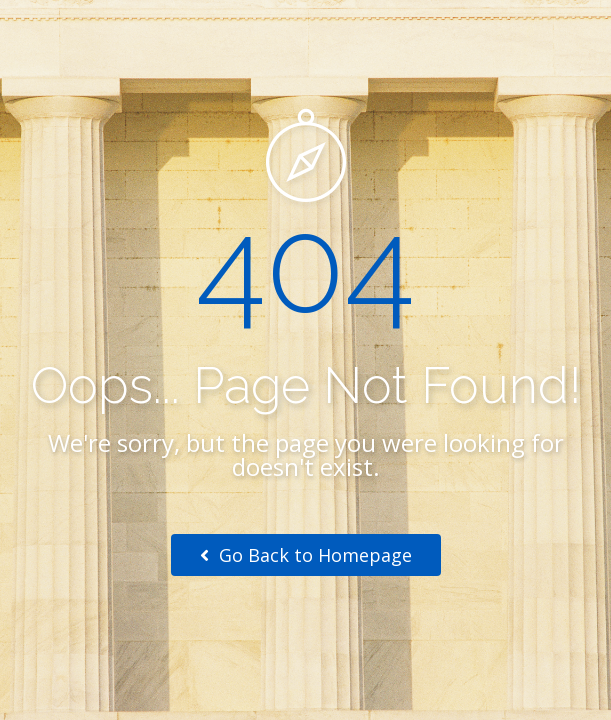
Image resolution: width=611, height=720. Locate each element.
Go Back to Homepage (306, 555)
